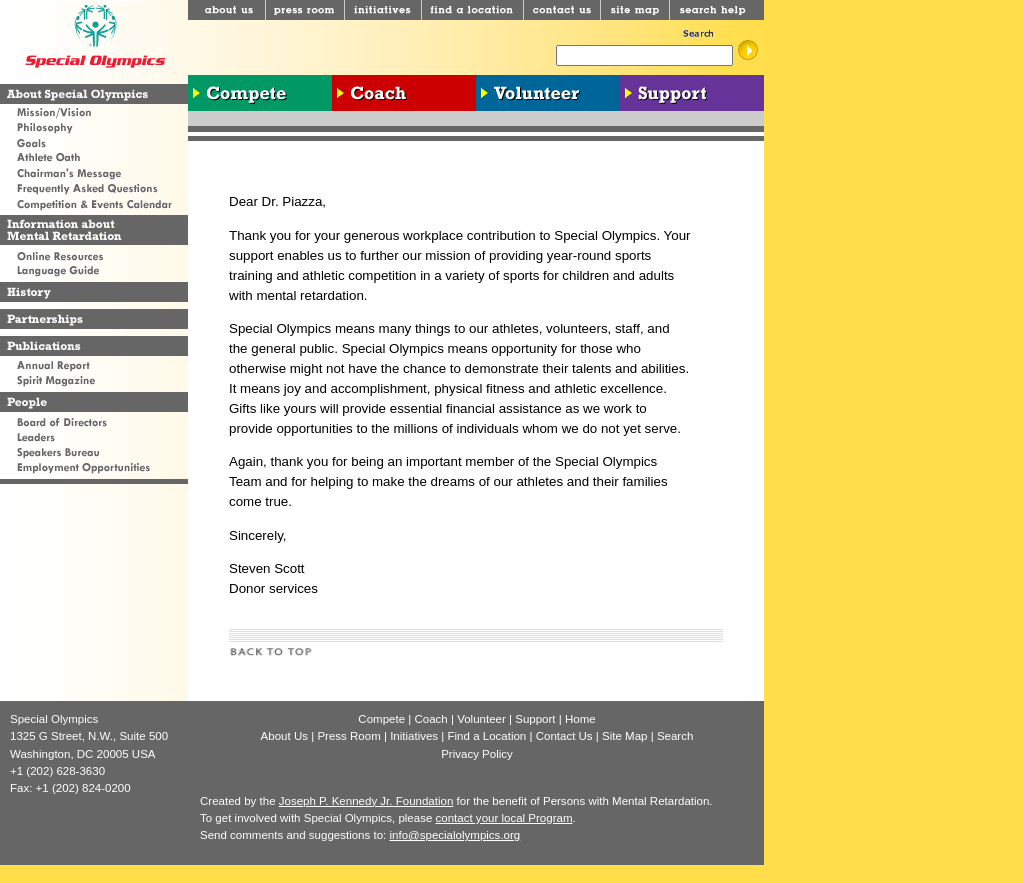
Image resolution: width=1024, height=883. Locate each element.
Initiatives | (418, 736)
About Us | (289, 736)
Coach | (435, 719)
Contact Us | (569, 736)
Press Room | (353, 736)
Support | (540, 719)
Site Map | (629, 736)
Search (675, 736)
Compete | (386, 719)
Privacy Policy (477, 754)
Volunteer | (486, 719)
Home (580, 719)
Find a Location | (492, 736)
